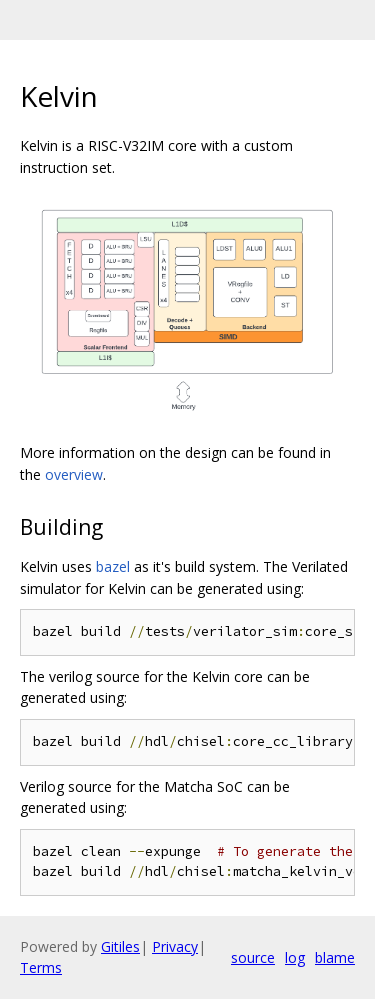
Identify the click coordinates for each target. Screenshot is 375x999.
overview (74, 474)
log (295, 957)
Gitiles (120, 946)
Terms (41, 967)
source (253, 957)
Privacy (175, 946)
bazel (113, 566)
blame (335, 957)
